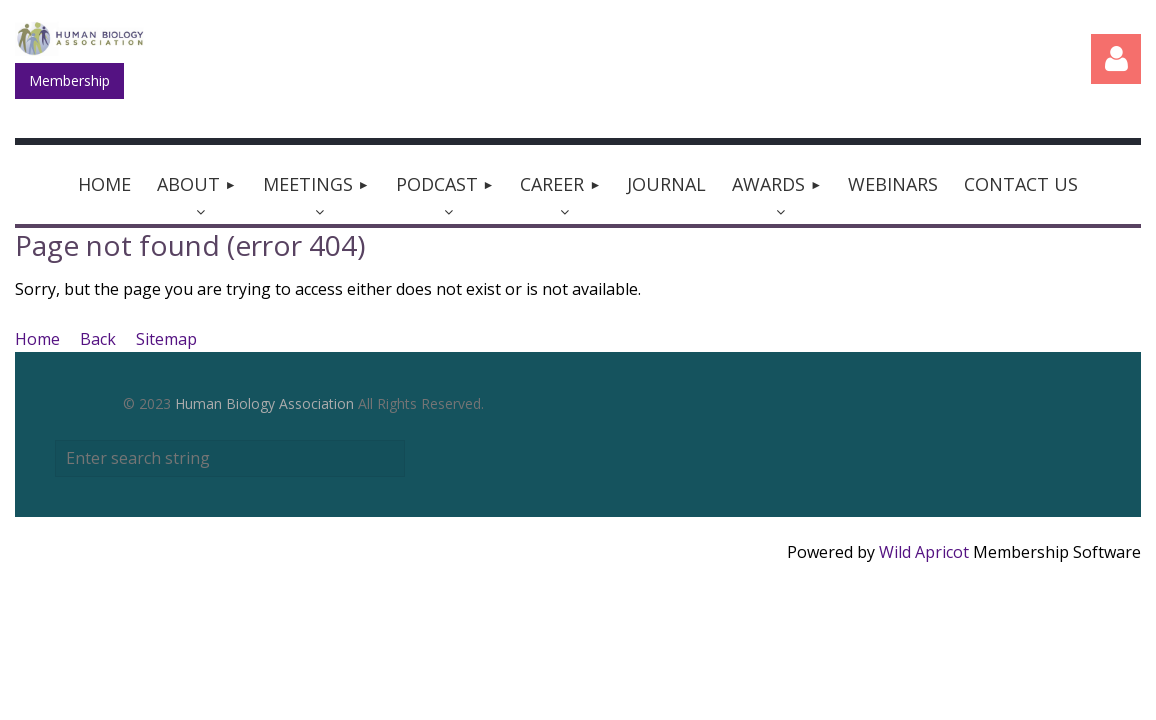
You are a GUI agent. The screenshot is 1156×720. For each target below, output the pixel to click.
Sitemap (166, 339)
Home (37, 339)
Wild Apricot (924, 552)
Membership (69, 80)
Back (98, 339)
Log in (1116, 59)
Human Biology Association (264, 403)
